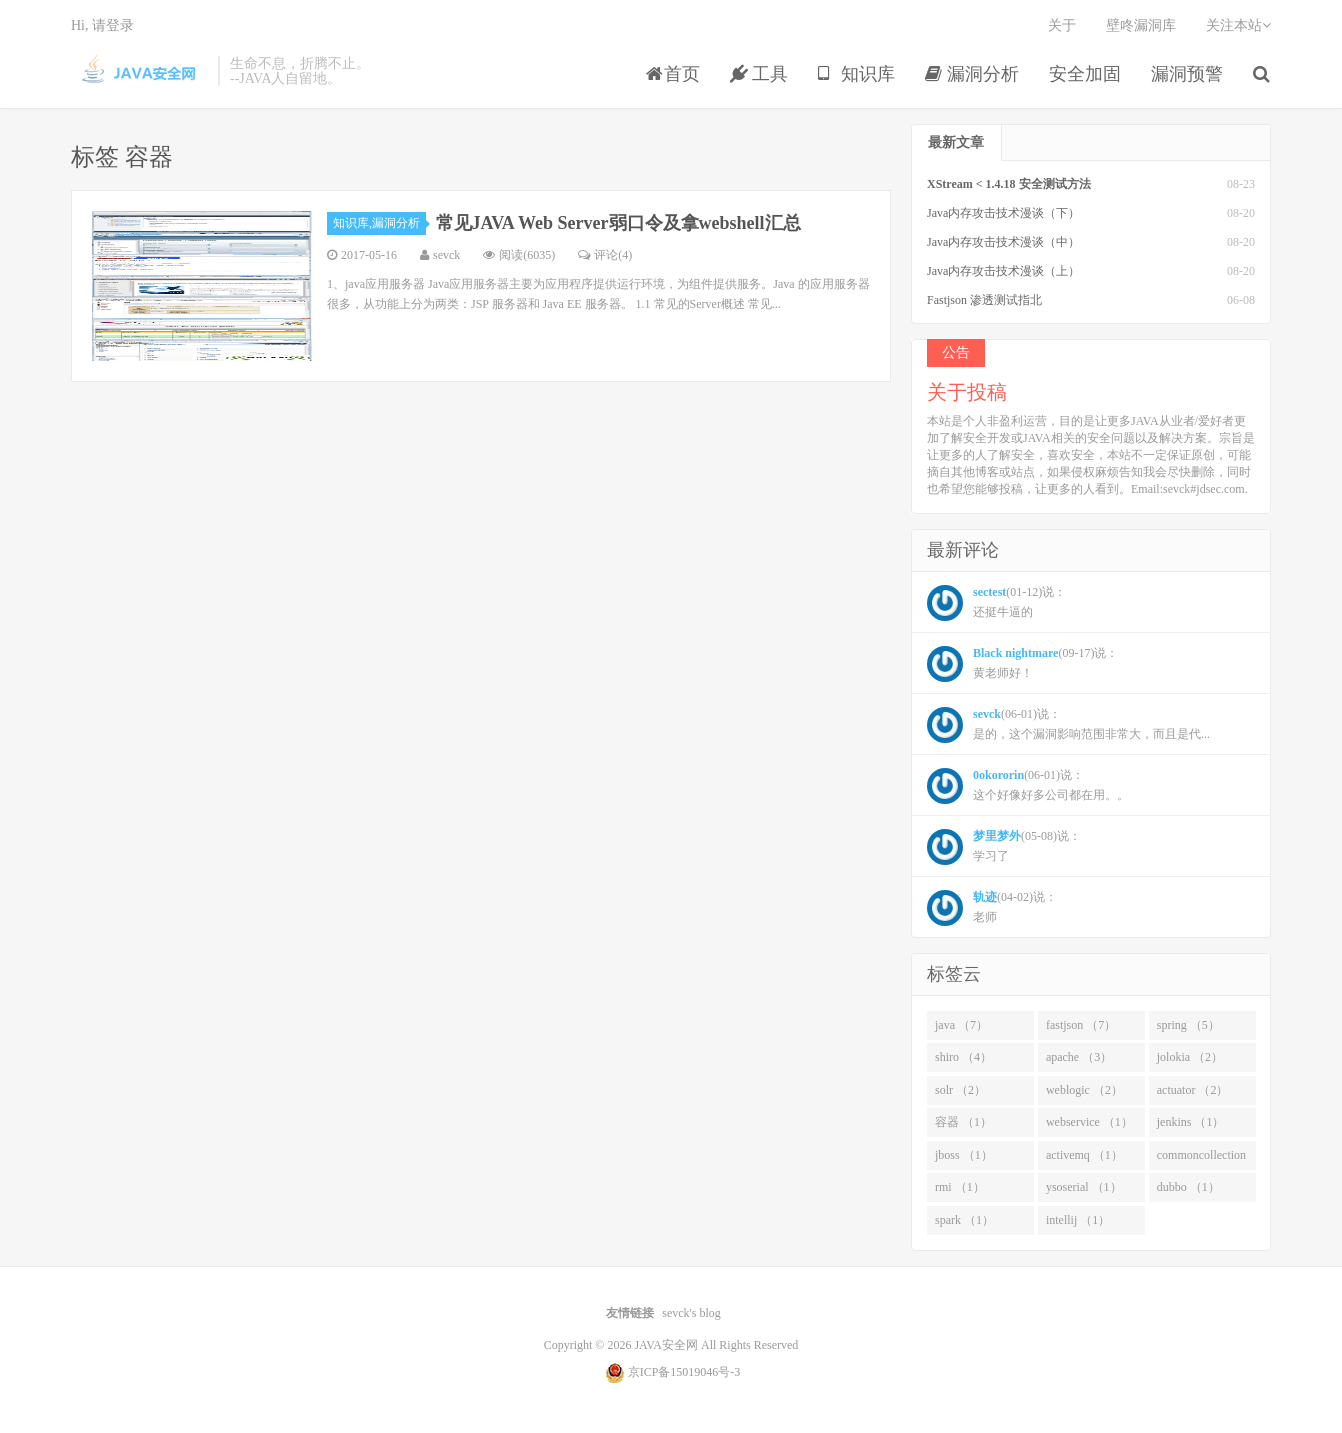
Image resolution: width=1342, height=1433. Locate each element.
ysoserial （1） (1084, 1187)
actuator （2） (1193, 1090)
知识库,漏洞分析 (379, 223)
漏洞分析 (972, 74)
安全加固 (1085, 74)
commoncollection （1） (1201, 1159)
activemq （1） (1084, 1155)
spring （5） (1188, 1025)
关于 (1062, 25)
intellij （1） (1078, 1220)
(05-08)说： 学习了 (1004, 847)
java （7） (961, 1025)
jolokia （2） (1190, 1057)
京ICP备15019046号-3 (684, 1372)
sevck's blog (691, 1313)
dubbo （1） (1188, 1187)
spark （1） (964, 1220)
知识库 (856, 74)
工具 (759, 74)
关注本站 (1238, 25)
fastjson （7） (1081, 1025)
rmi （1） (960, 1187)
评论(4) (605, 255)
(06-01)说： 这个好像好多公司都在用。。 (1028, 786)
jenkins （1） (1191, 1122)
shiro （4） (963, 1057)
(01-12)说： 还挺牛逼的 (996, 603)
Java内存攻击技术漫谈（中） (1003, 242)
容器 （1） (963, 1122)
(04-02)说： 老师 (992, 908)
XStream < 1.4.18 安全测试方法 (1009, 184)
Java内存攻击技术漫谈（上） (1003, 271)
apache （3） (1079, 1057)
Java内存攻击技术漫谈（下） (1003, 213)
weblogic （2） (1084, 1090)
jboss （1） (964, 1155)
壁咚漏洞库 (1141, 25)
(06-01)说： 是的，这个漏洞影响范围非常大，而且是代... (1068, 725)
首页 (673, 74)
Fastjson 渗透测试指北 (984, 300)
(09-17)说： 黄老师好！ (1022, 664)
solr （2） (960, 1090)
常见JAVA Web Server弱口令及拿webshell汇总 (618, 223)
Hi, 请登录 (102, 25)
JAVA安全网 (139, 71)
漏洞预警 (1187, 74)
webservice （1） (1089, 1122)
